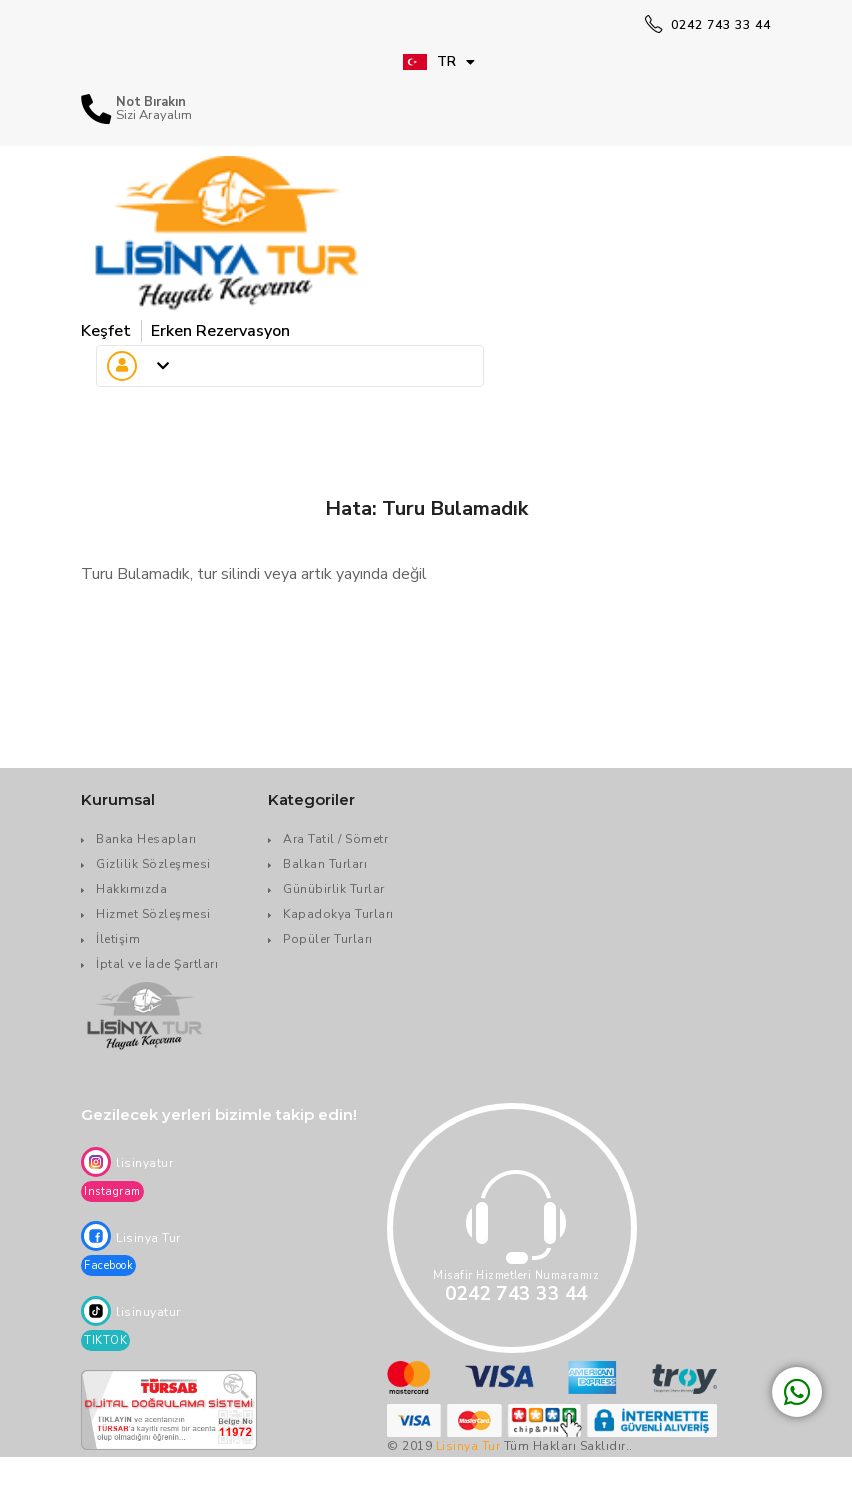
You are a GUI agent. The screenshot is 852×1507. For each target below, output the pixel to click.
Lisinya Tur (468, 1446)
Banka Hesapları (146, 839)
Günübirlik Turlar (334, 889)
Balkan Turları (325, 864)
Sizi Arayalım (154, 115)
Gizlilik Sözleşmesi (153, 864)
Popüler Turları (328, 939)
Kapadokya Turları (338, 914)
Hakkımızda (131, 889)
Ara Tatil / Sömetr (335, 839)
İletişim (118, 939)
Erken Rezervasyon (220, 331)
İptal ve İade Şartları (157, 964)
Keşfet (106, 331)
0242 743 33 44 (708, 25)
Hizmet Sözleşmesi (153, 914)
